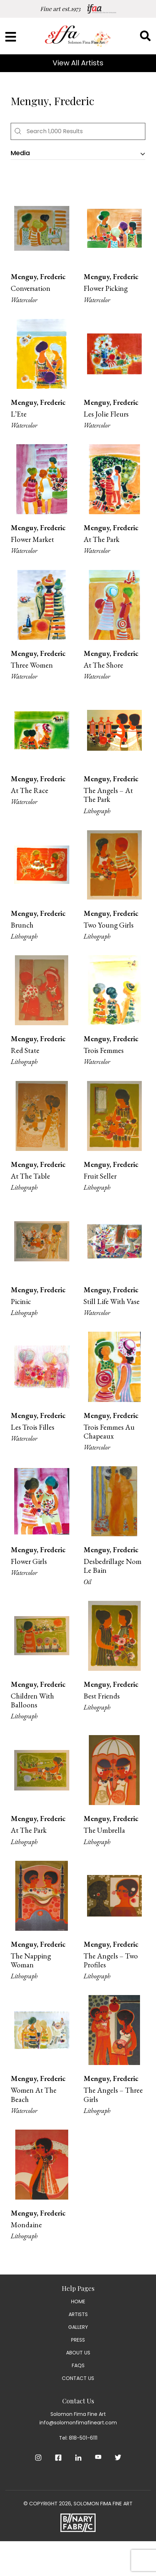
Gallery (78, 2327)
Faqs (78, 2365)
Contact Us (78, 2378)
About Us (78, 2352)
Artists (78, 2314)
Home (78, 2301)
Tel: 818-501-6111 (78, 2437)
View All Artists (78, 63)
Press (78, 2339)
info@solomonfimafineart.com (78, 2422)
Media (20, 153)
